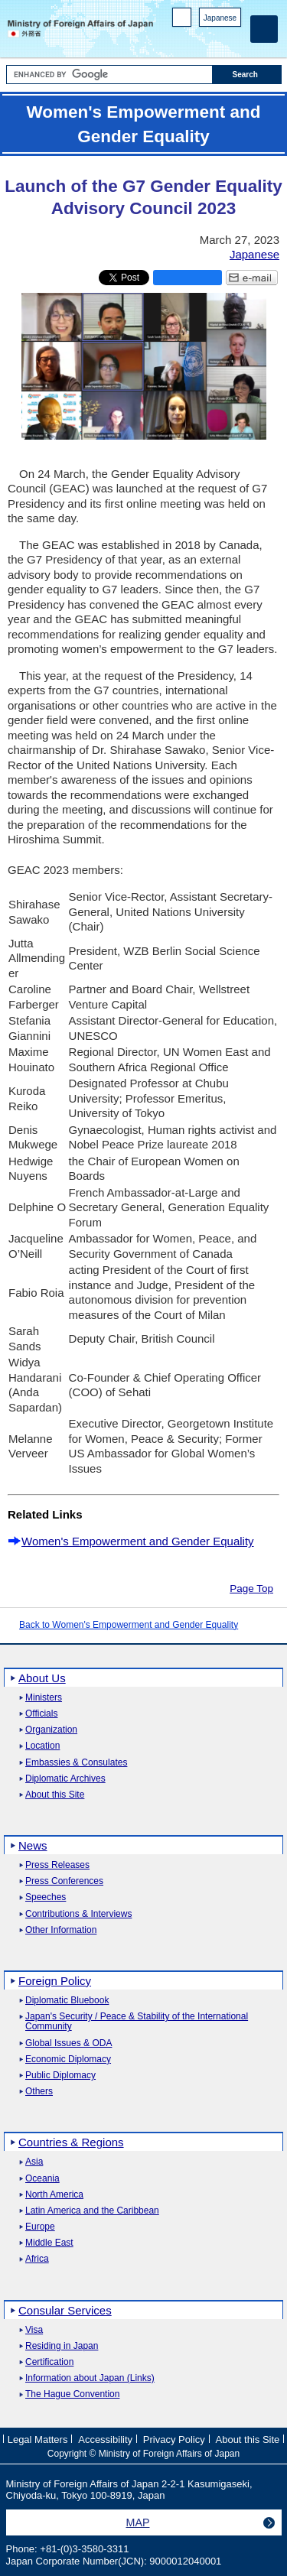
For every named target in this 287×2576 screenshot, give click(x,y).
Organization (51, 1730)
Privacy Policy (174, 2439)
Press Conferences (64, 1881)
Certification (49, 2362)
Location (42, 1746)
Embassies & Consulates (76, 1763)
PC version (182, 20)
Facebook (193, 38)
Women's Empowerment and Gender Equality (137, 1541)
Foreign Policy (54, 1980)
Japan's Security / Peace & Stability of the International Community (136, 2022)
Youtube (233, 38)
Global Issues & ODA (68, 2043)
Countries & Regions (71, 2142)
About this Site (54, 1795)
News (32, 1845)
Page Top (251, 1588)
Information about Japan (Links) (90, 2378)
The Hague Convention (72, 2394)
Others (39, 2092)
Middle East (49, 2243)
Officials (41, 1714)
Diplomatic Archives (65, 1779)
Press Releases (57, 1865)
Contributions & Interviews (78, 1914)
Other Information (60, 1930)
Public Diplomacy (60, 2076)
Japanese (220, 18)
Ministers (43, 1698)
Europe (40, 2227)
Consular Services (65, 2310)
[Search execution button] (247, 74)
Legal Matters (38, 2439)
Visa (34, 2330)
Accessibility (105, 2439)
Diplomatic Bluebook (67, 2001)
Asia (34, 2162)
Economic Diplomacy (68, 2059)
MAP (138, 2522)
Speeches (45, 1897)
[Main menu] (264, 29)
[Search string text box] (109, 74)
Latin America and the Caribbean (92, 2211)
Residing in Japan (61, 2346)
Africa (37, 2259)
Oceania (42, 2179)
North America (54, 2195)
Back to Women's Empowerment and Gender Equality (128, 1624)
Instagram (213, 38)
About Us (42, 1677)
